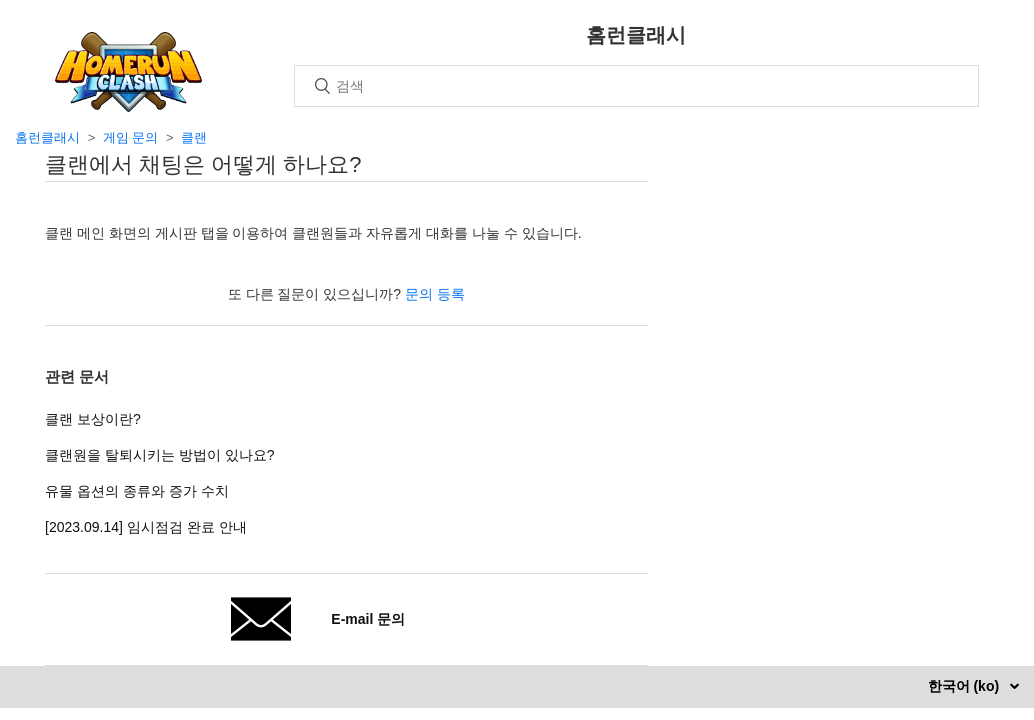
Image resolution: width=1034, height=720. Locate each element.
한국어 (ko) (965, 686)
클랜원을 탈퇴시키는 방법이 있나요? (159, 455)
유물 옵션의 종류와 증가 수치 (137, 491)
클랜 (194, 137)
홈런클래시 (47, 137)
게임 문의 (131, 137)
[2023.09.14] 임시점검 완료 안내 (146, 527)
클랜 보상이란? (93, 419)
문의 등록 (435, 294)
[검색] (636, 86)
